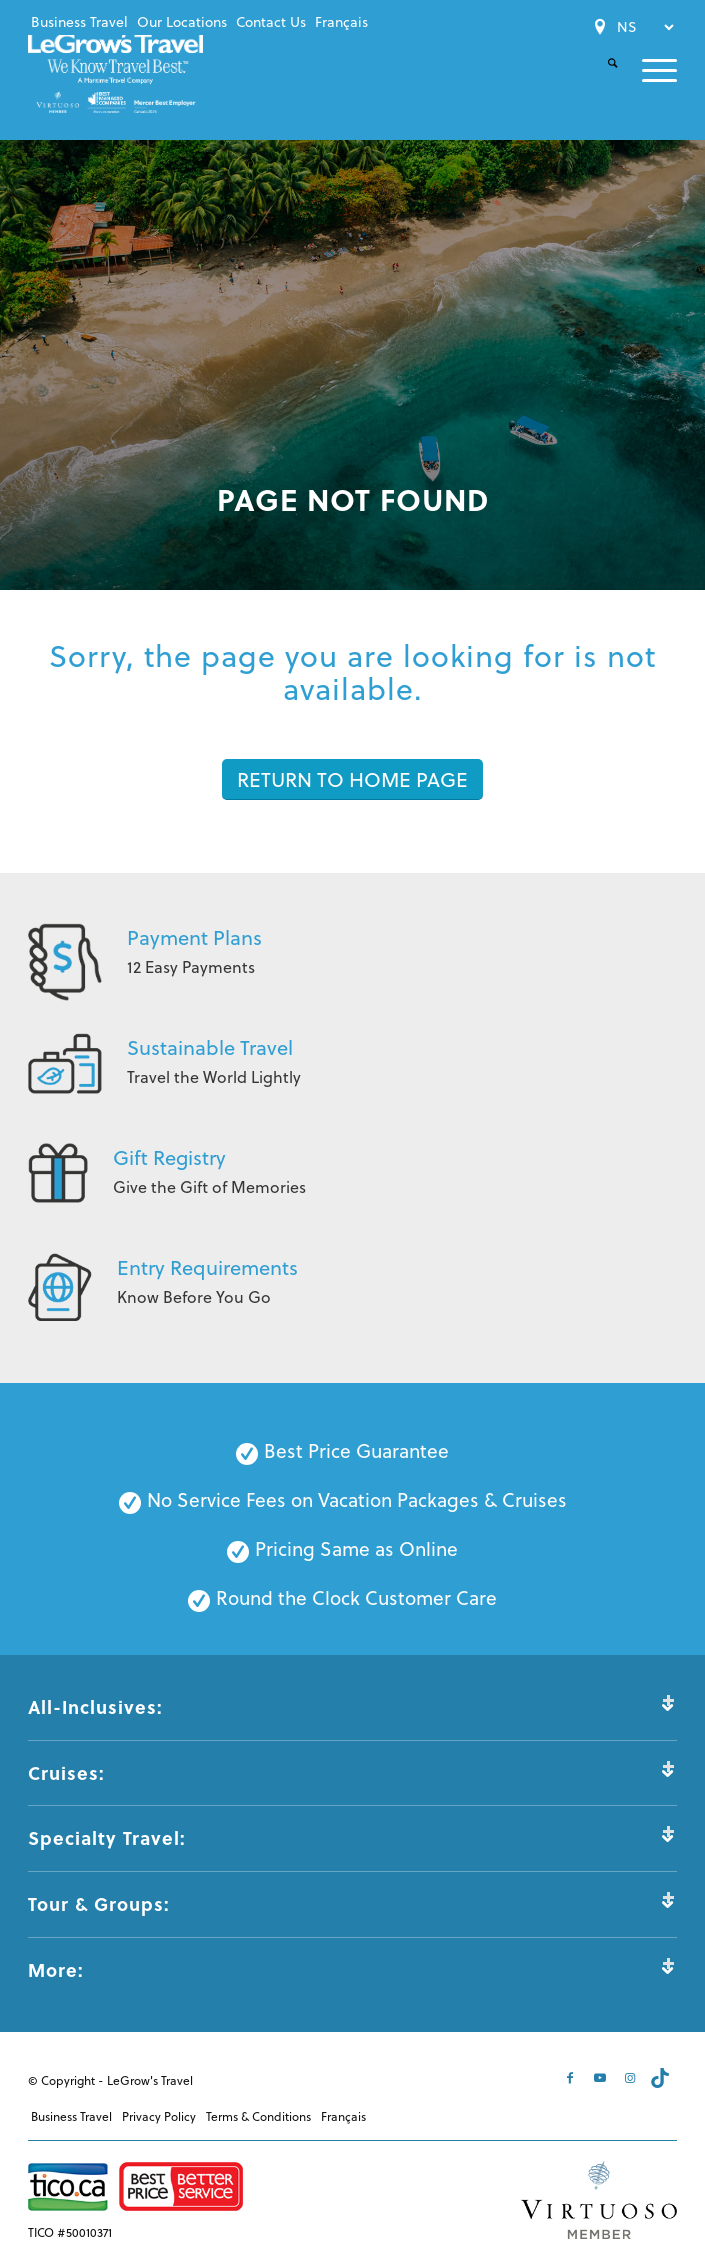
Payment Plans (194, 937)
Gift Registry (169, 1157)
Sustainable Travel (210, 1047)
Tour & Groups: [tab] (352, 1903)
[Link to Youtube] (602, 2078)
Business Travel (79, 22)
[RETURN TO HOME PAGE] (352, 779)
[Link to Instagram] (632, 2078)
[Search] (600, 79)
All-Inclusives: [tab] (352, 1706)
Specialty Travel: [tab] (352, 1837)
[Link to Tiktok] (662, 2078)
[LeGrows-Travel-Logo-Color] (119, 72)
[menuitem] (79, 22)
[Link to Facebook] (572, 2078)
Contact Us (271, 22)
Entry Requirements (207, 1267)
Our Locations (182, 22)
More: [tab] (352, 1969)
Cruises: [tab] (352, 1772)
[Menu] (647, 70)
